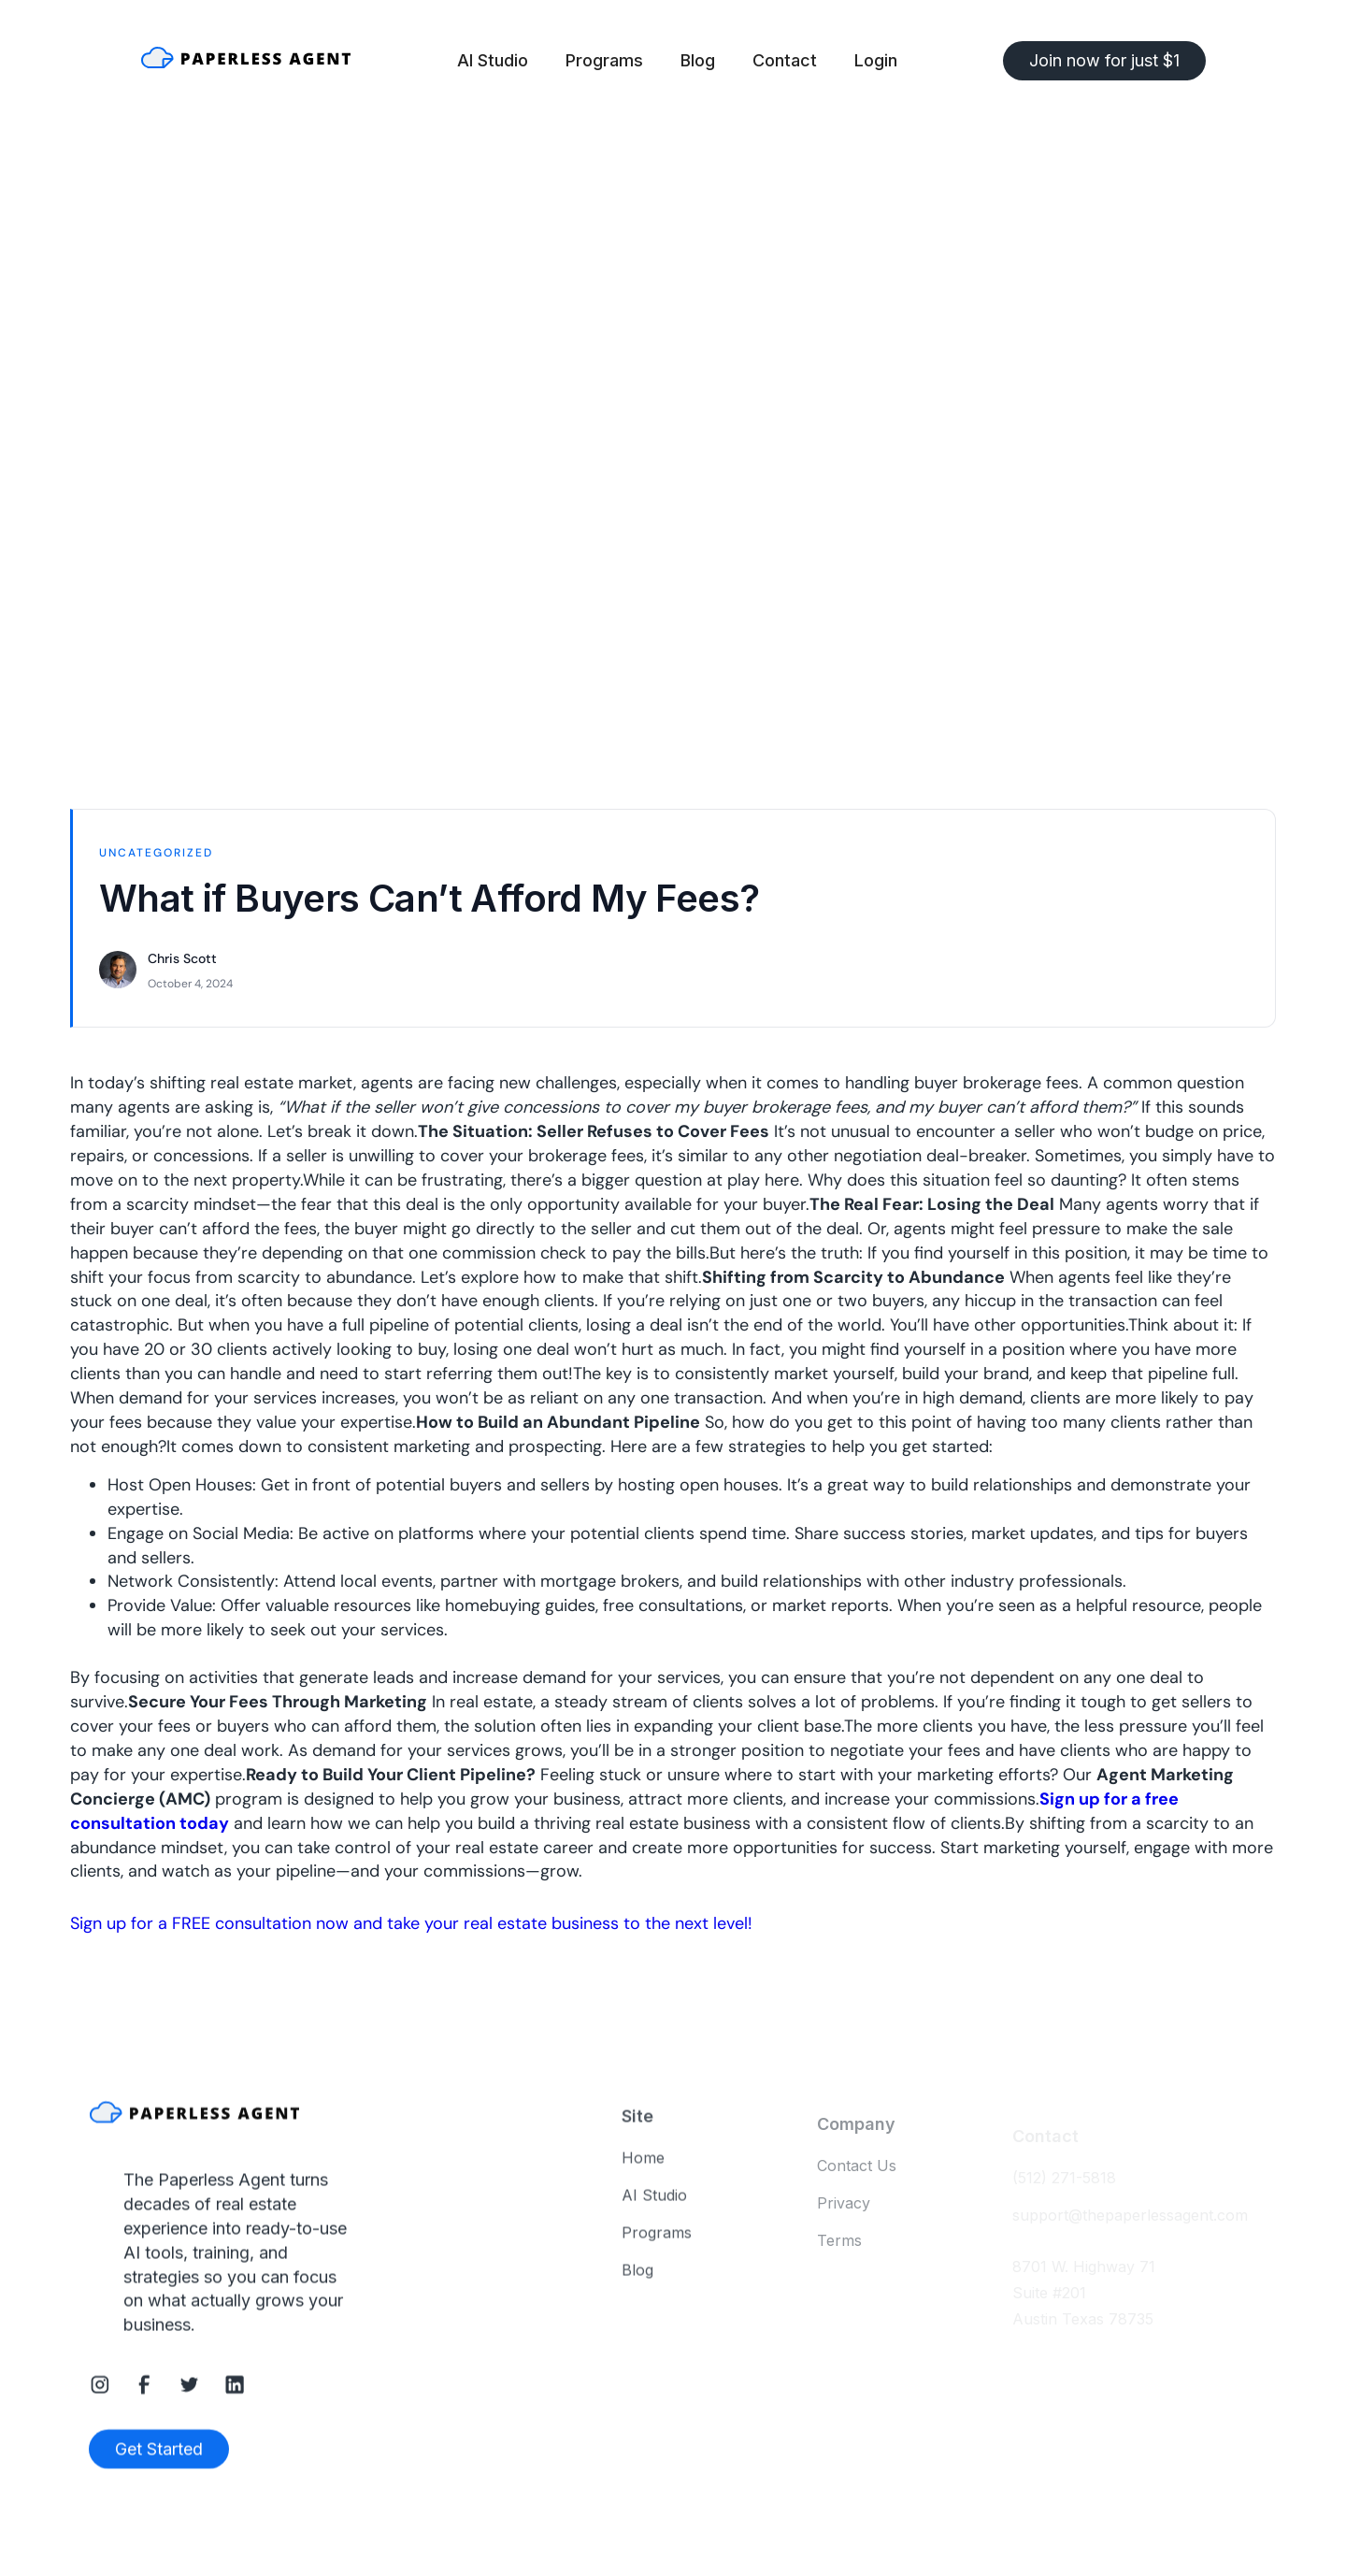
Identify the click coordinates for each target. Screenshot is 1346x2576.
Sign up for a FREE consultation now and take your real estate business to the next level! (411, 1923)
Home (643, 2168)
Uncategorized (156, 852)
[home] (245, 61)
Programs (604, 60)
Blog (697, 60)
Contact (784, 60)
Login (875, 60)
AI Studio (492, 60)
